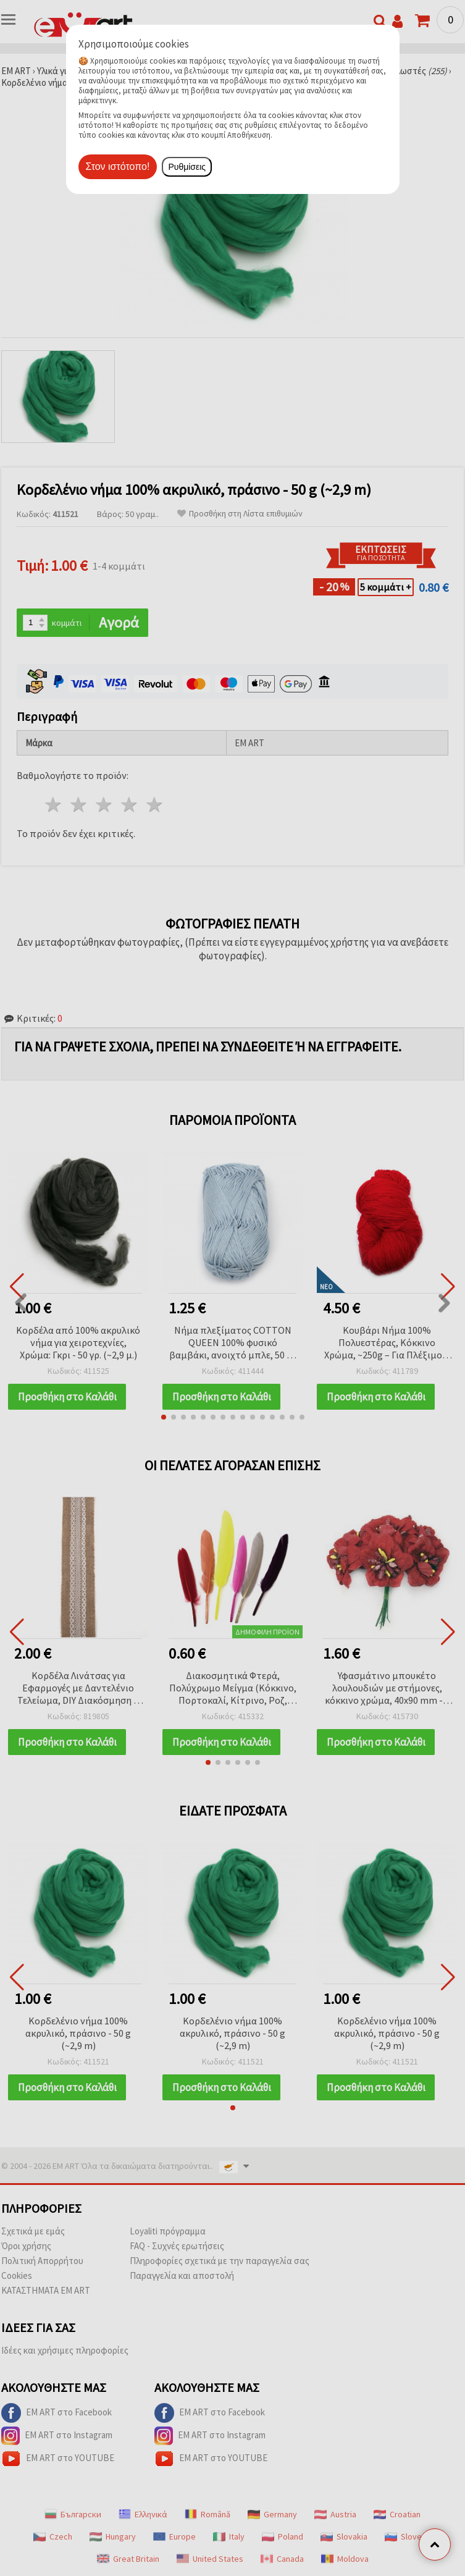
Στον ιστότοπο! (118, 166)
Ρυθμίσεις (187, 167)
